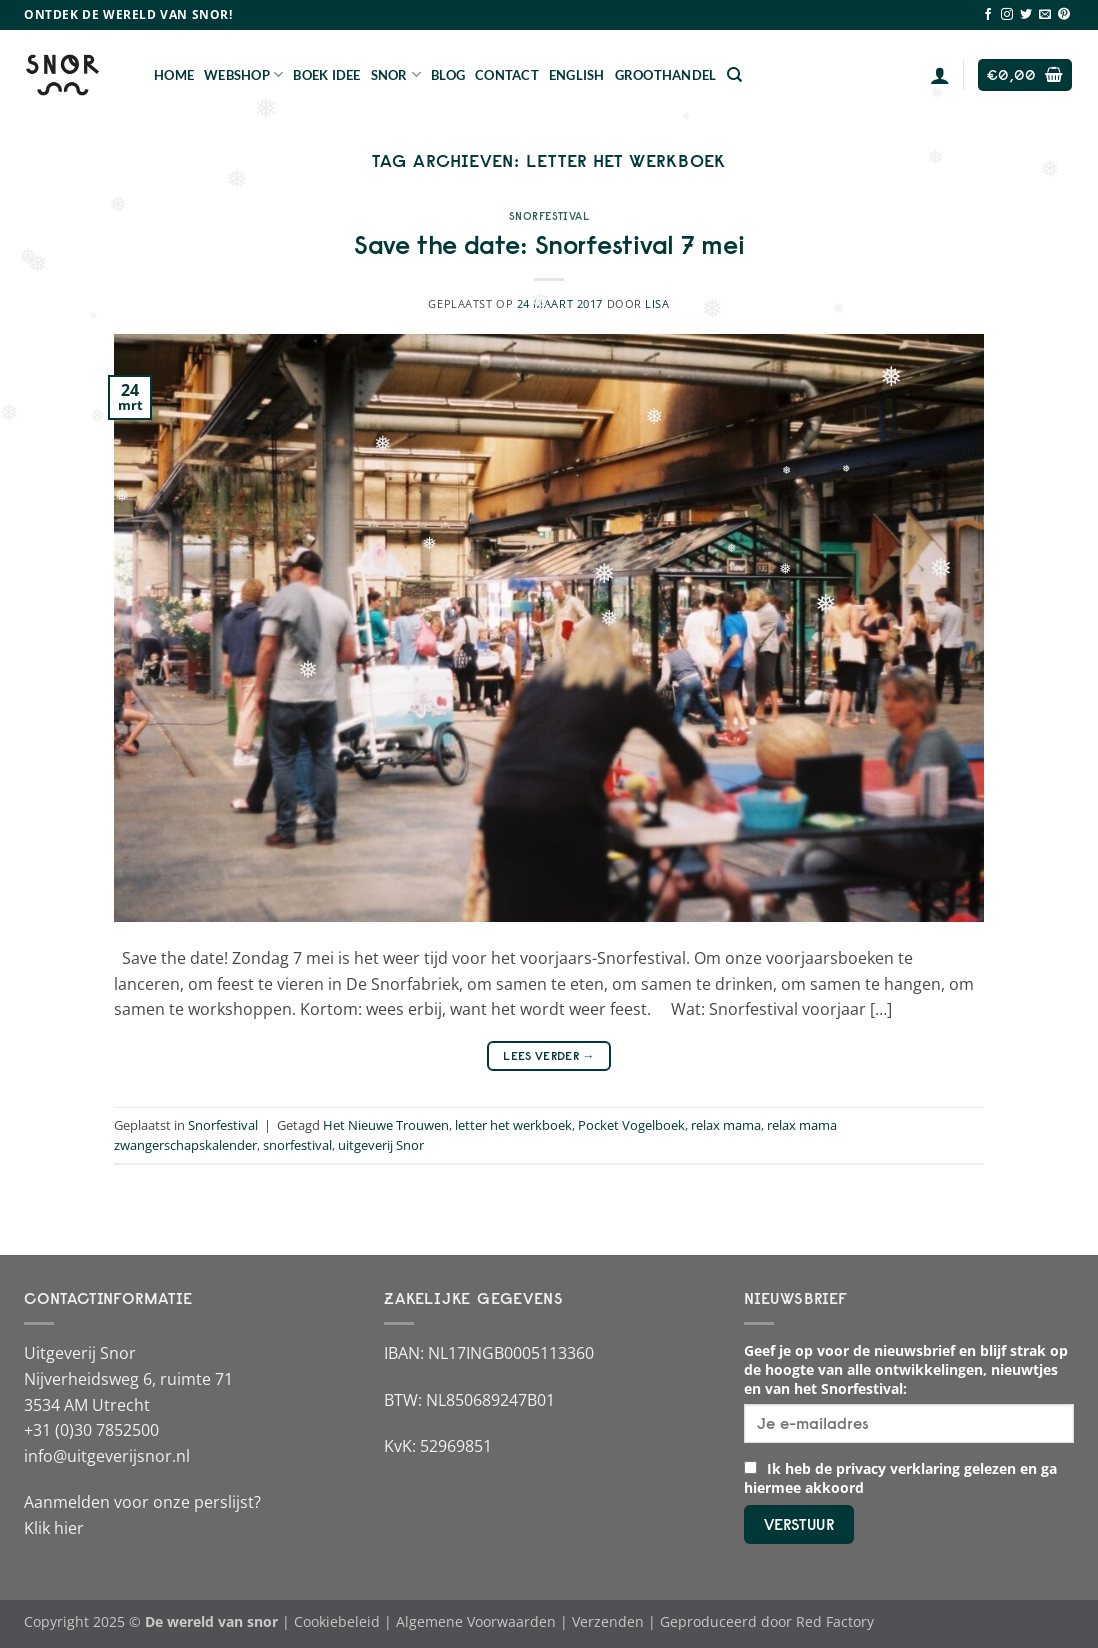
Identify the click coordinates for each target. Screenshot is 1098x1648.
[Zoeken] (734, 75)
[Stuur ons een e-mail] (1045, 15)
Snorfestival (549, 216)
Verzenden (608, 1621)
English (577, 75)
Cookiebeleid (337, 1621)
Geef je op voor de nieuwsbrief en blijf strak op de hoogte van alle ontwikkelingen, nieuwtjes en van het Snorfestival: (906, 1369)
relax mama (726, 1125)
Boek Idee (326, 75)
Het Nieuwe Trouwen (386, 1125)
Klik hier (54, 1528)
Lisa (657, 303)
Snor (396, 74)
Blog (448, 75)
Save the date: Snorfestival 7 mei (549, 245)
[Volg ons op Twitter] (1026, 15)
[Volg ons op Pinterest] (1064, 15)
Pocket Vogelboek (631, 1125)
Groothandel (666, 75)
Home (174, 75)
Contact (507, 75)
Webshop (243, 74)
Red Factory (835, 1621)
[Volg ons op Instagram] (1007, 15)
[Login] (940, 75)
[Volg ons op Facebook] (988, 15)
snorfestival (297, 1145)
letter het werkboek (513, 1125)
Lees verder (549, 1055)
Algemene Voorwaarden (476, 1621)
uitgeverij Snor (381, 1145)
